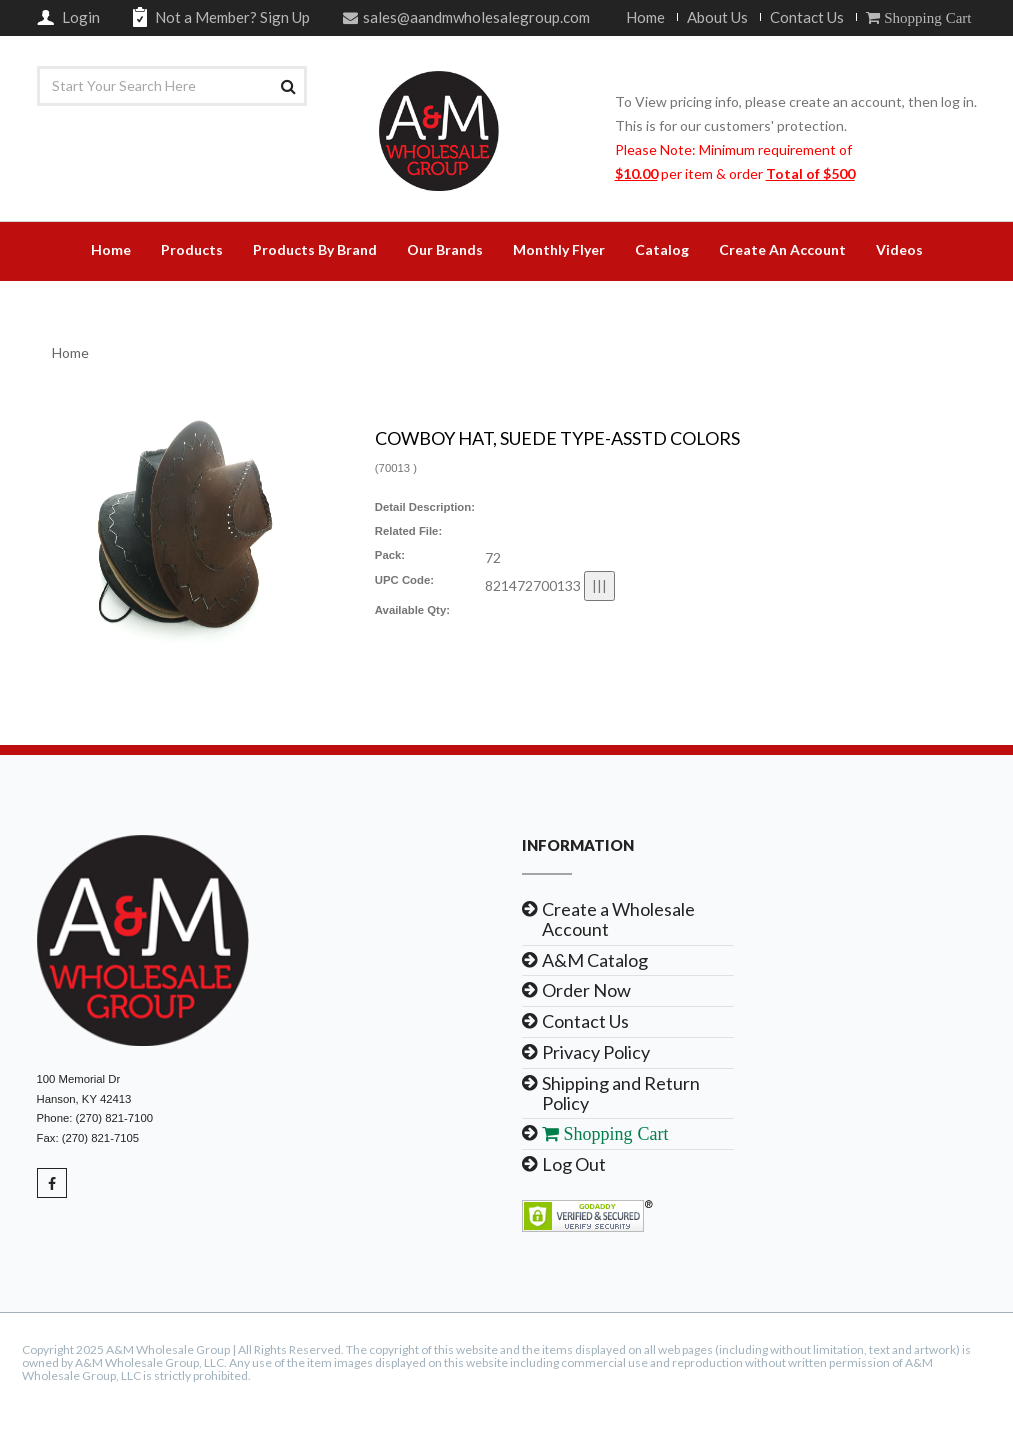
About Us (717, 17)
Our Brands (445, 249)
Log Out (574, 1164)
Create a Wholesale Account (618, 919)
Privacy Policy (596, 1052)
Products (192, 249)
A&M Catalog (595, 960)
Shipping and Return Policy (621, 1093)
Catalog (662, 249)
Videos (899, 249)
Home (645, 17)
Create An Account (782, 249)
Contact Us (807, 17)
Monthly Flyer (559, 249)
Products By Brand (315, 249)
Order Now (586, 990)
